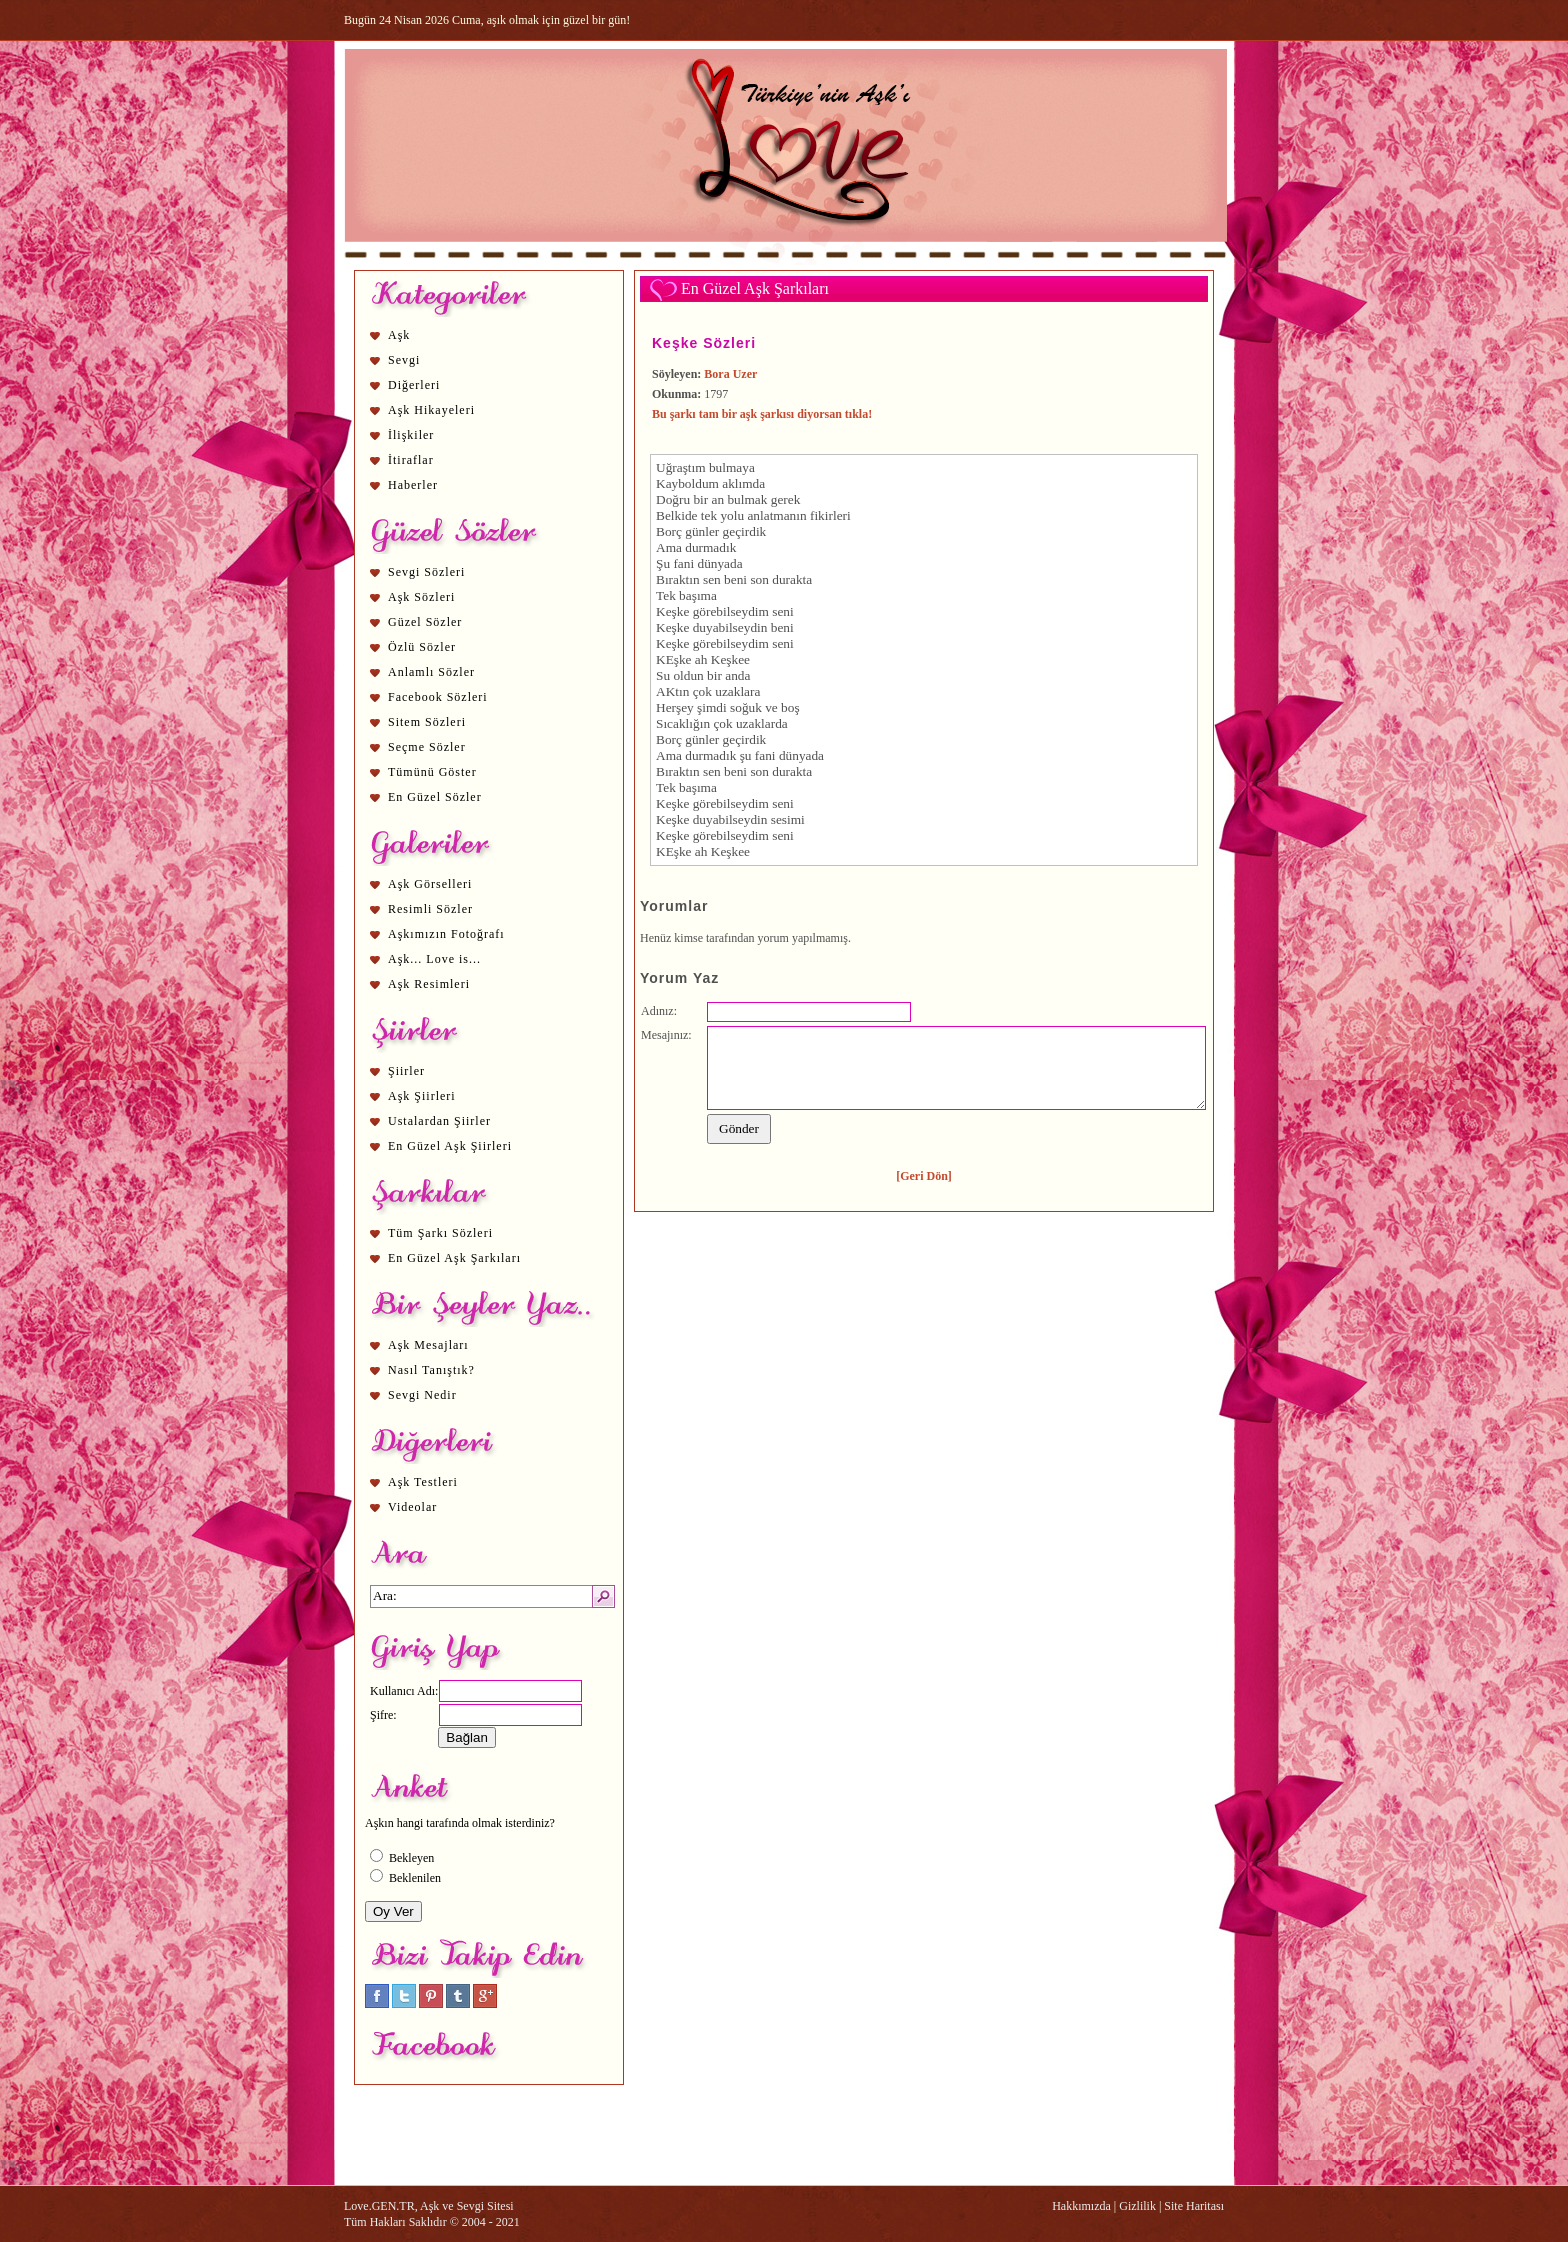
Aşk (399, 335)
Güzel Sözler (425, 622)
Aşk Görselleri (430, 884)
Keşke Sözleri (704, 343)
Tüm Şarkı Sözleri (440, 1233)
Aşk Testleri (423, 1482)
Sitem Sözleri (427, 722)
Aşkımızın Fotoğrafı (446, 934)
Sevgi (404, 360)
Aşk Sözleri (421, 597)
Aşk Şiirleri (422, 1096)
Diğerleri (414, 385)
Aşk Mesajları (428, 1345)
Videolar (412, 1507)
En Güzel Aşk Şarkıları (454, 1258)
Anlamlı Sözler (431, 672)
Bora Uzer (730, 374)
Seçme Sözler (427, 747)
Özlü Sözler (422, 647)
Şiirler (406, 1071)
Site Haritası (1194, 2206)
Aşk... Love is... (434, 959)
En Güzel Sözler (435, 797)
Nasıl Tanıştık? (431, 1370)
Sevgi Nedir (422, 1395)
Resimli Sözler (430, 909)
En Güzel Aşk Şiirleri (450, 1146)
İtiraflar (411, 460)
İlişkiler (411, 435)
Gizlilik (1137, 2206)
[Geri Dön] (924, 1176)
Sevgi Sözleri (426, 572)
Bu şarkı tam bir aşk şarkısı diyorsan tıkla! (762, 414)
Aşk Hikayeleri (431, 410)
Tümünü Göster (432, 772)
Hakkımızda (1081, 2206)
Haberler (413, 485)
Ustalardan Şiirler (439, 1121)
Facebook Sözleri (438, 697)
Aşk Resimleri (429, 984)
